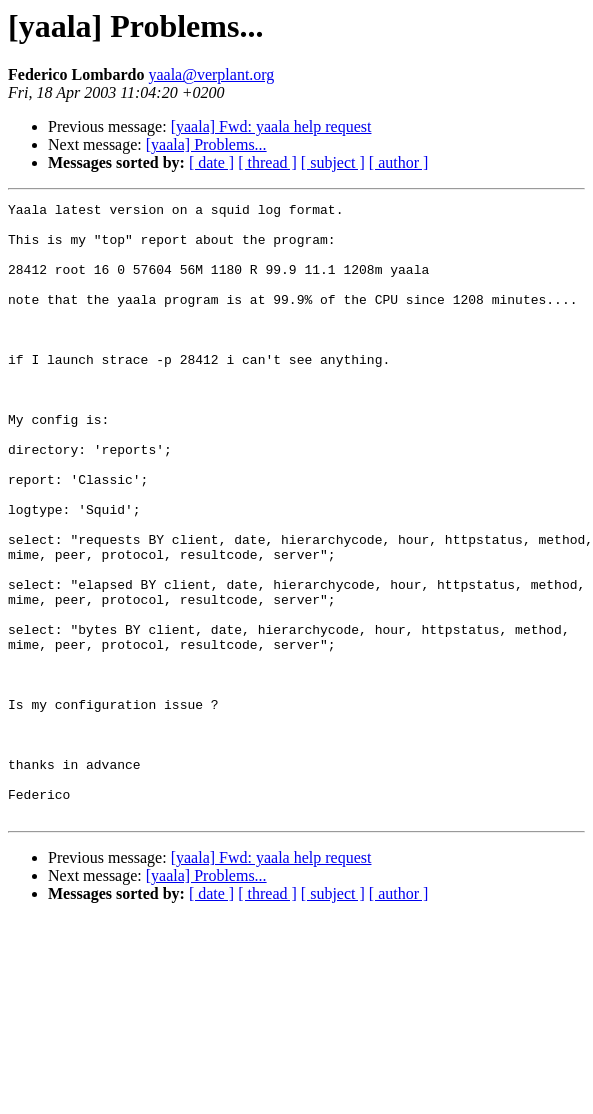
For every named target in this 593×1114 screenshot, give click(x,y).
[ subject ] (333, 162)
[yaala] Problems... (206, 144)
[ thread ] (267, 162)
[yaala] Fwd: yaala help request (271, 126)
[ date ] (211, 162)
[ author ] (399, 162)
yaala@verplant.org (211, 74)
